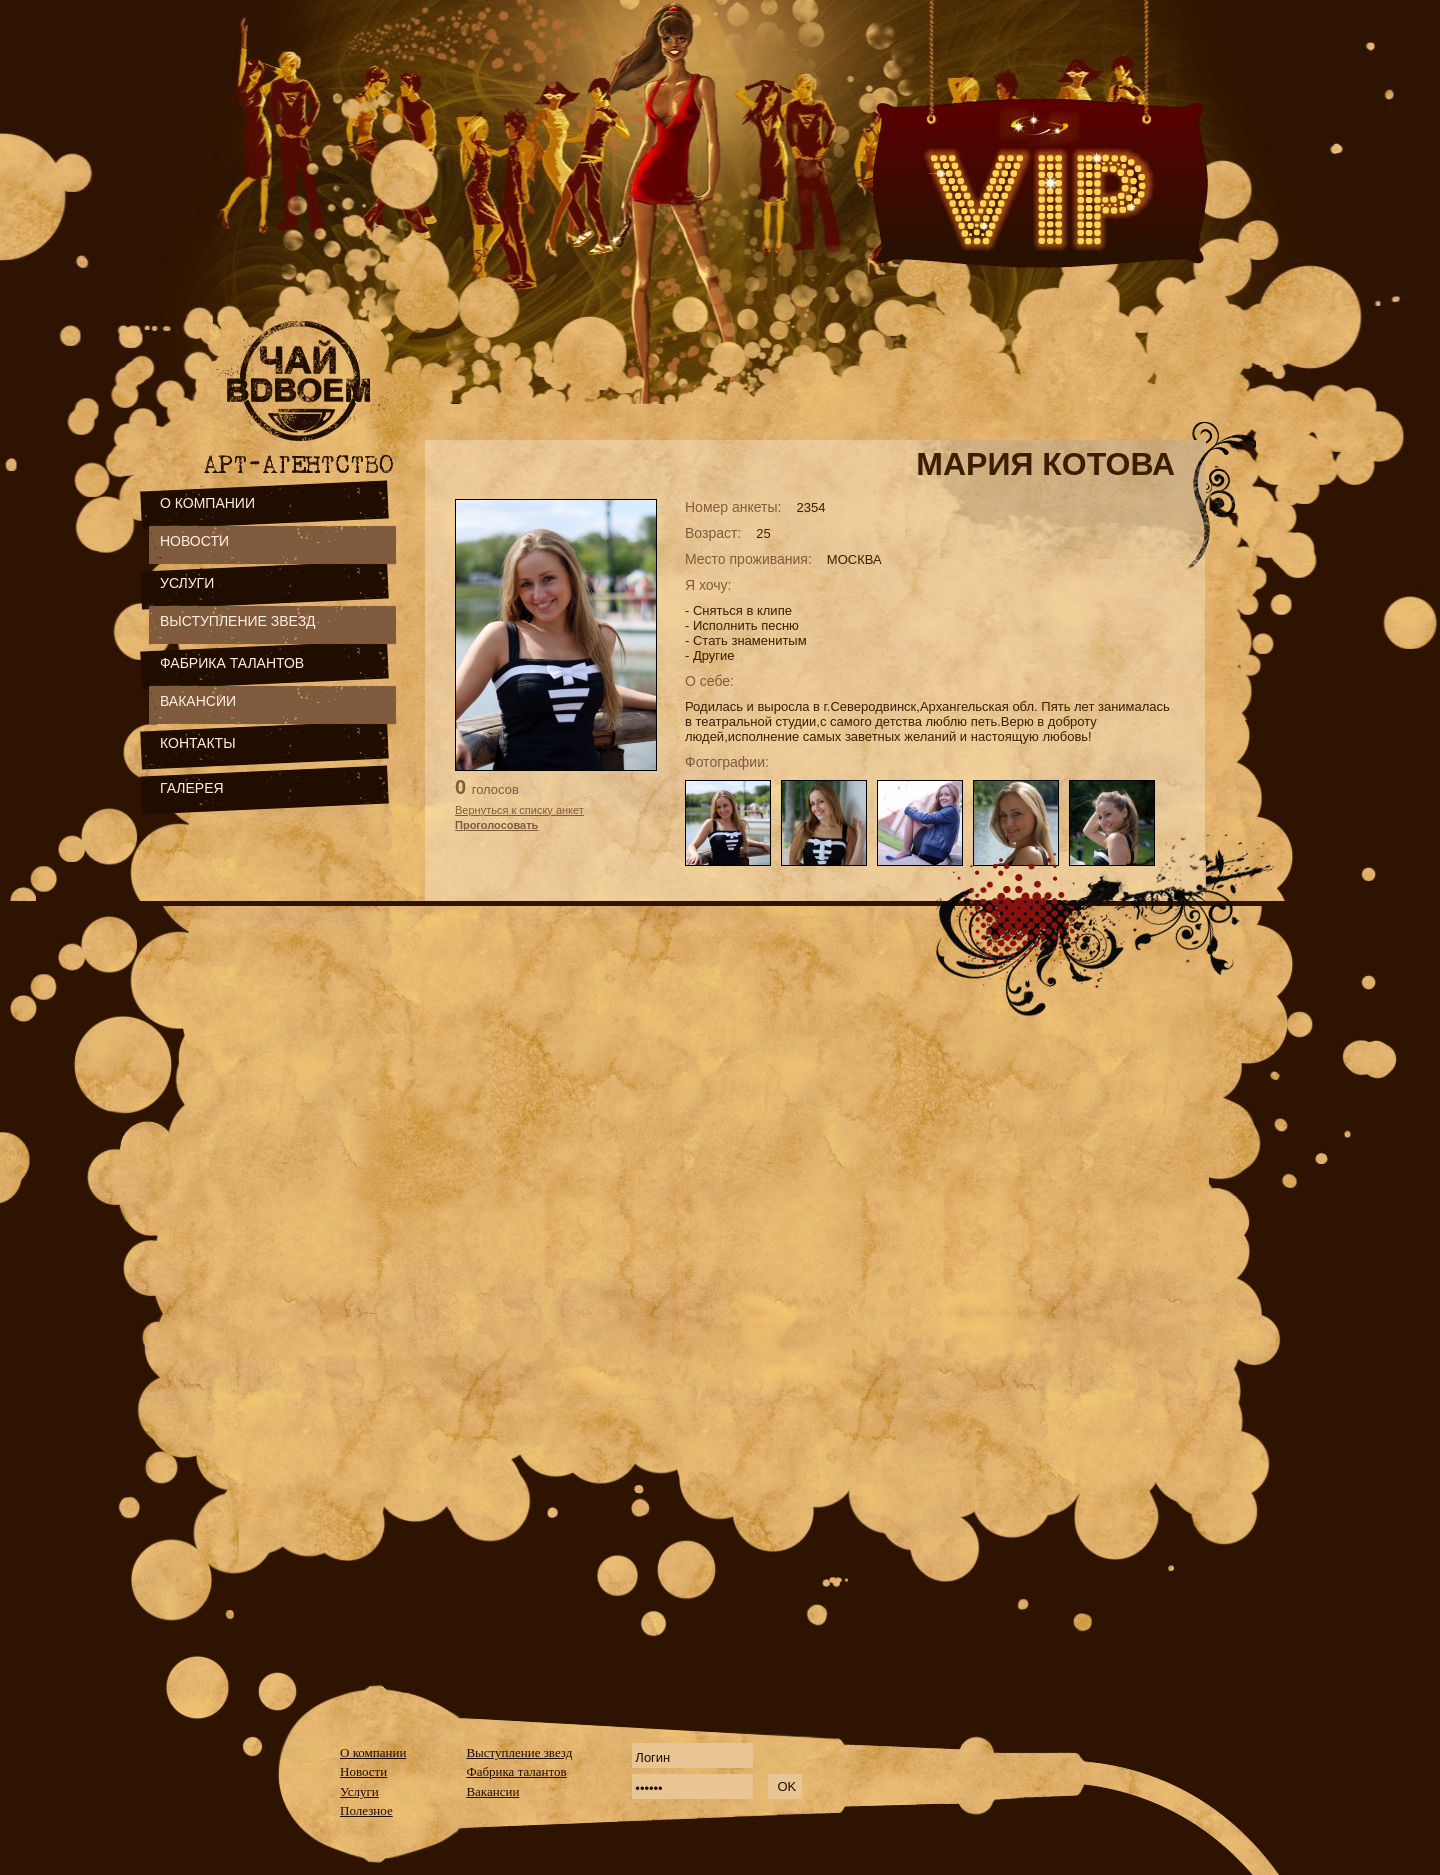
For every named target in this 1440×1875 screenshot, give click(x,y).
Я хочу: (708, 585)
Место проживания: (748, 559)
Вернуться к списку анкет (519, 810)
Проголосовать (496, 825)
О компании (373, 1752)
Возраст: (713, 533)
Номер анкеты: (733, 507)
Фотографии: (727, 762)
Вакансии (492, 1791)
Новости (363, 1771)
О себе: (709, 681)
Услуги (359, 1791)
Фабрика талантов (516, 1771)
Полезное (366, 1810)
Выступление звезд (519, 1752)
